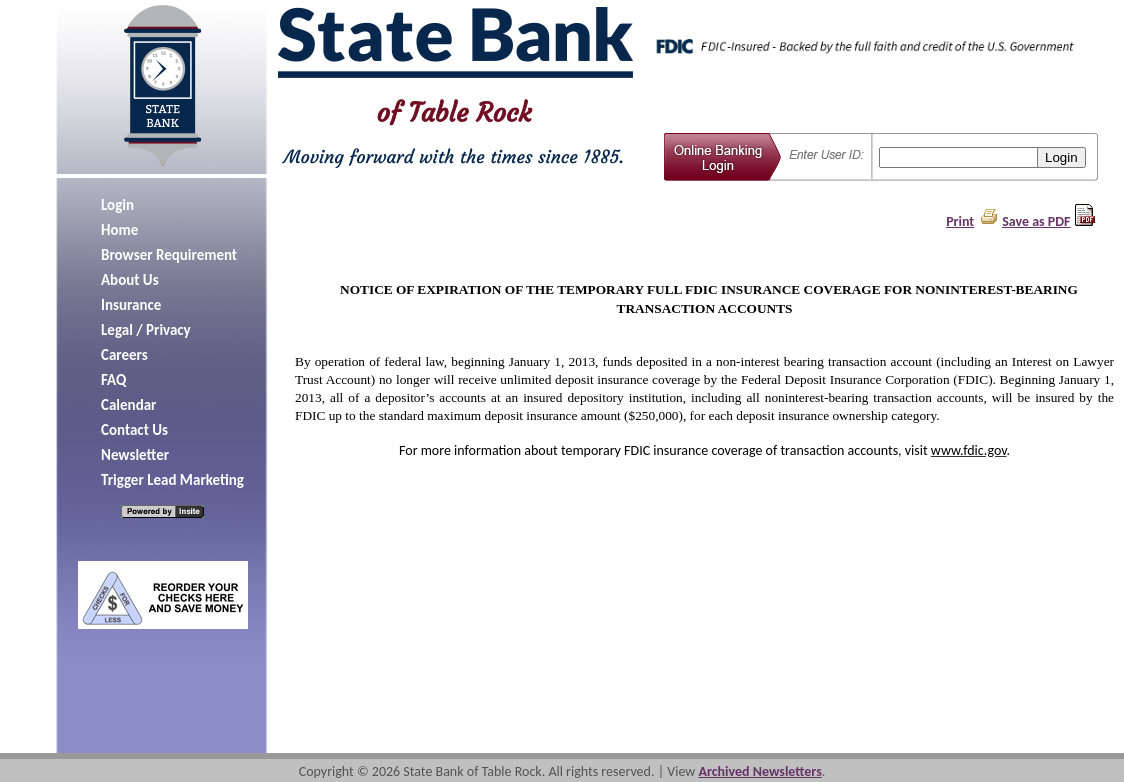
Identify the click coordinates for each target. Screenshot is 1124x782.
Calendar (128, 405)
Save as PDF (1036, 221)
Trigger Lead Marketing (172, 480)
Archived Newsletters (759, 771)
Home (119, 230)
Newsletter (135, 455)
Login (117, 205)
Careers (124, 355)
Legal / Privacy (146, 330)
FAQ (113, 380)
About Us (130, 280)
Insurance (131, 305)
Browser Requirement (169, 255)
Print (960, 221)
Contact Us (134, 430)
